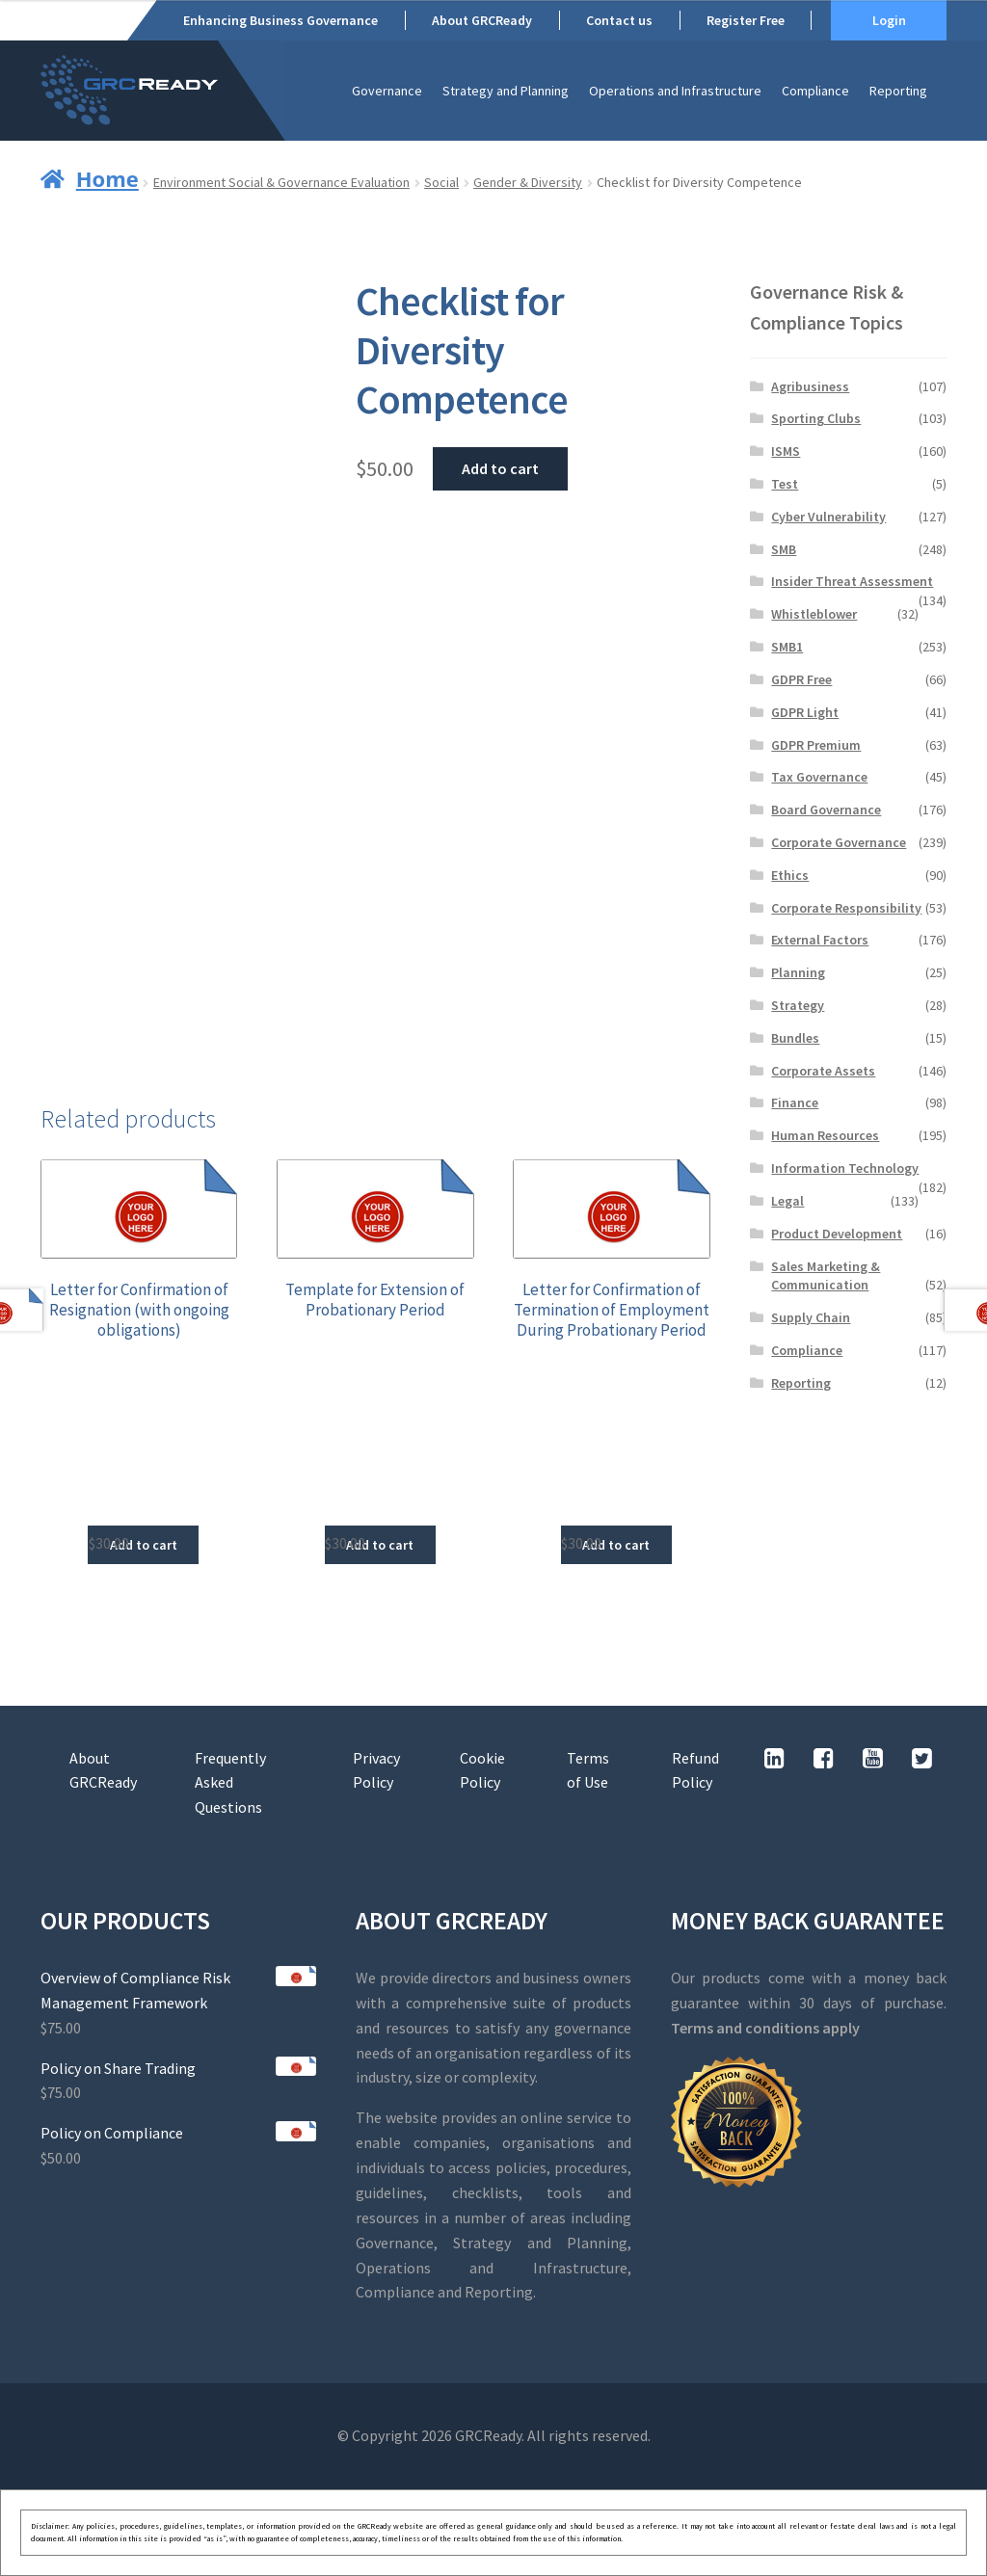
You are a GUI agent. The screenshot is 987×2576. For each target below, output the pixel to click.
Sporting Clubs (816, 418)
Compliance (815, 90)
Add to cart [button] (143, 1545)
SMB (783, 549)
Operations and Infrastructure (675, 90)
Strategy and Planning (505, 90)
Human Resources (825, 1135)
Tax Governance (819, 776)
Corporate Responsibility (846, 907)
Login (889, 20)
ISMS (785, 451)
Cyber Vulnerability (828, 516)
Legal (787, 1200)
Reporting (898, 90)
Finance (794, 1102)
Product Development (836, 1233)
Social (441, 182)
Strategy (797, 1005)
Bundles (795, 1038)
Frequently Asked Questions (230, 1783)
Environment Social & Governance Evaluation (281, 182)
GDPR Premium (816, 745)
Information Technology (845, 1168)
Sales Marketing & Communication (825, 1276)
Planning (798, 972)
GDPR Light (805, 712)
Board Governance (826, 809)
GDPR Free (801, 679)
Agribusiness (810, 386)
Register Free (746, 20)
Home (107, 178)
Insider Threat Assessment (852, 581)
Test (784, 483)
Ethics (790, 875)
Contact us (619, 20)
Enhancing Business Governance (280, 20)
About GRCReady (482, 20)
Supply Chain (810, 1317)
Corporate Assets (823, 1070)
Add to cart (500, 468)
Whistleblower (814, 614)
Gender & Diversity (527, 182)
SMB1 (787, 646)
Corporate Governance (838, 842)
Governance (387, 90)
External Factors (819, 939)
